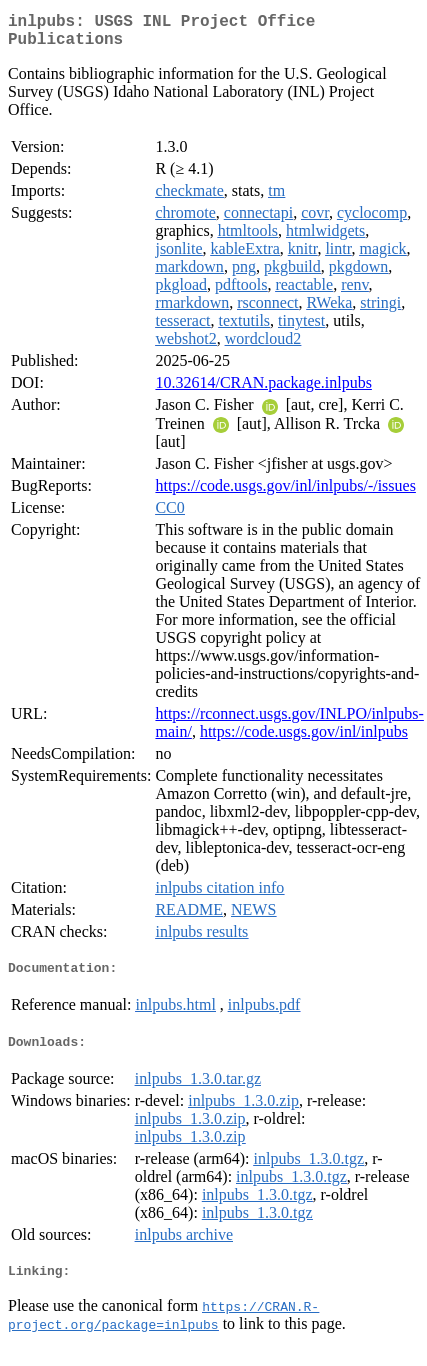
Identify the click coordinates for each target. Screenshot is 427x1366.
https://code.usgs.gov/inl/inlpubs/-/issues (285, 493)
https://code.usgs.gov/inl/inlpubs (304, 739)
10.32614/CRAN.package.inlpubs (263, 390)
